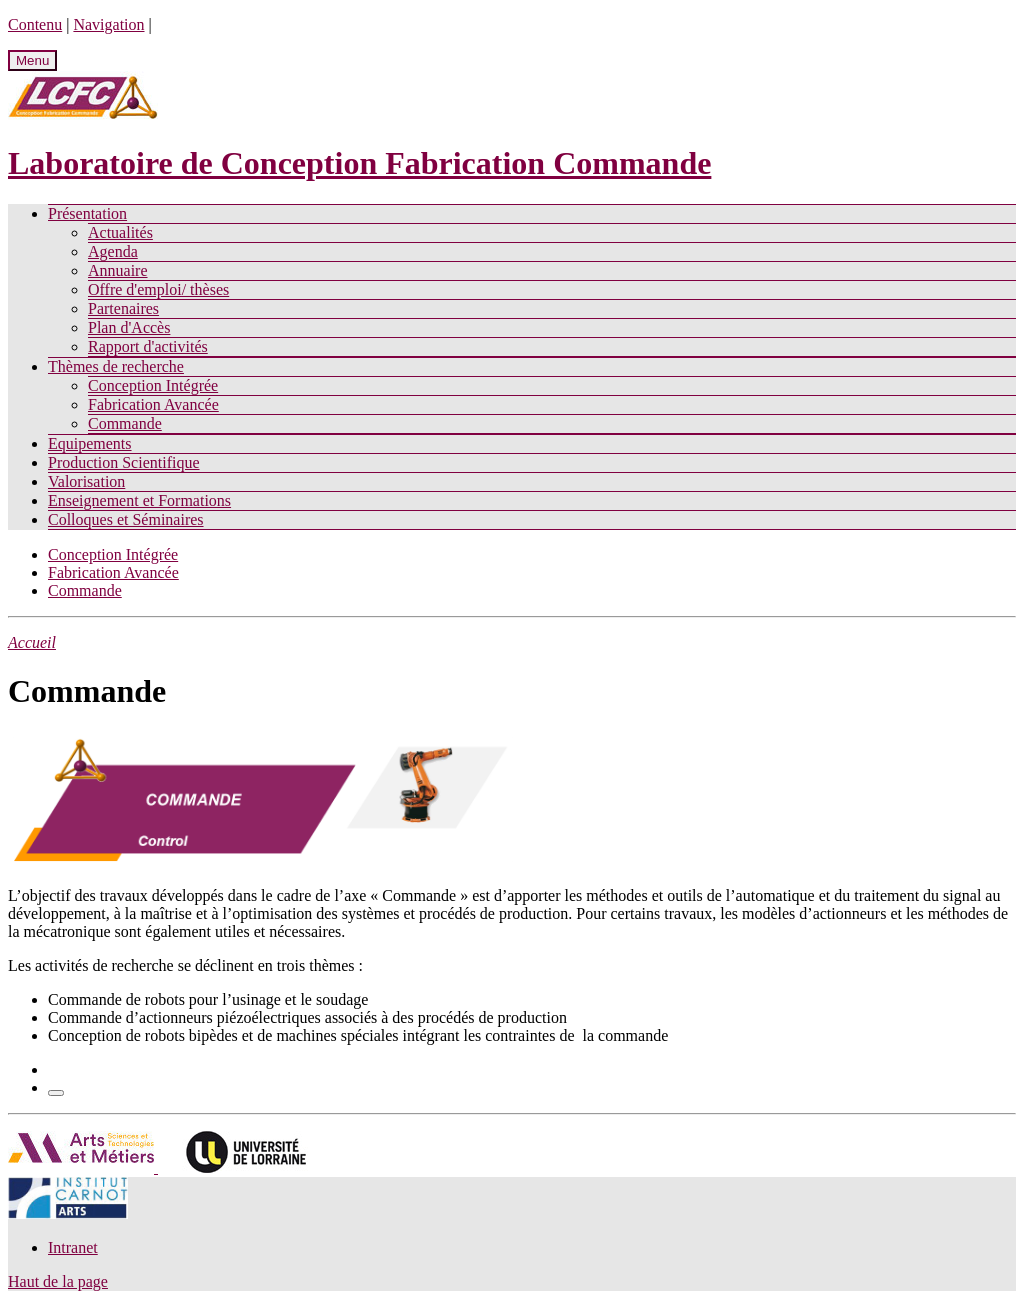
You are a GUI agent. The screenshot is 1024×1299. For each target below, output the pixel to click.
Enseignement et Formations (139, 500)
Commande (125, 423)
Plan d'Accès (129, 327)
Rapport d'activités (148, 346)
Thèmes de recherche (116, 366)
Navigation (108, 24)
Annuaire (118, 270)
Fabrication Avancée (153, 404)
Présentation (87, 213)
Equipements (90, 443)
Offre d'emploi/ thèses (158, 289)
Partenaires (123, 308)
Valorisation (86, 481)
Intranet (73, 1247)
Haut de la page (58, 1281)
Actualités (120, 232)
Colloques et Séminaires (126, 519)
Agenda (113, 251)
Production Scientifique (124, 462)
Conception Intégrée (153, 385)
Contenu (35, 24)
